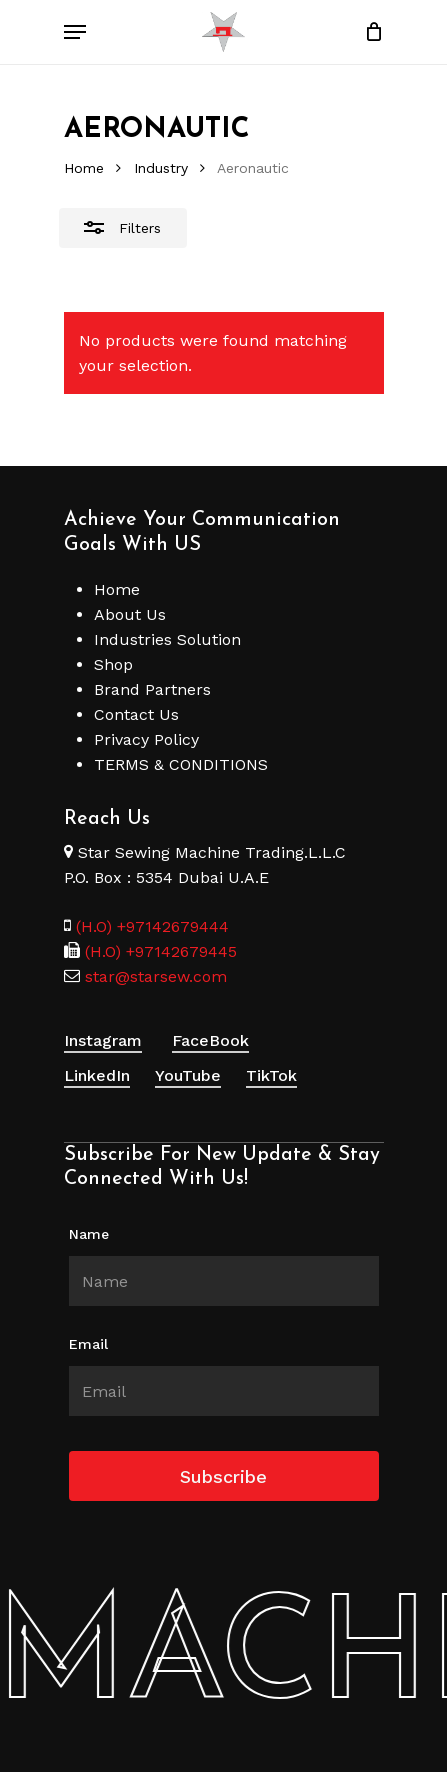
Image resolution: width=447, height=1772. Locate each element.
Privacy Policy (146, 739)
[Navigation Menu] (75, 32)
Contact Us (136, 714)
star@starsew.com (153, 976)
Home (84, 168)
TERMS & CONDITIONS (181, 764)
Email (88, 1344)
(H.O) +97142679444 (152, 926)
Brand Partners (152, 689)
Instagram (103, 1040)
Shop (113, 664)
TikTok (271, 1075)
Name (89, 1234)
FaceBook (210, 1040)
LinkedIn (97, 1075)
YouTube (188, 1075)
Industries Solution (167, 639)
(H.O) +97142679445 (158, 951)
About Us (130, 614)
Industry (161, 168)
